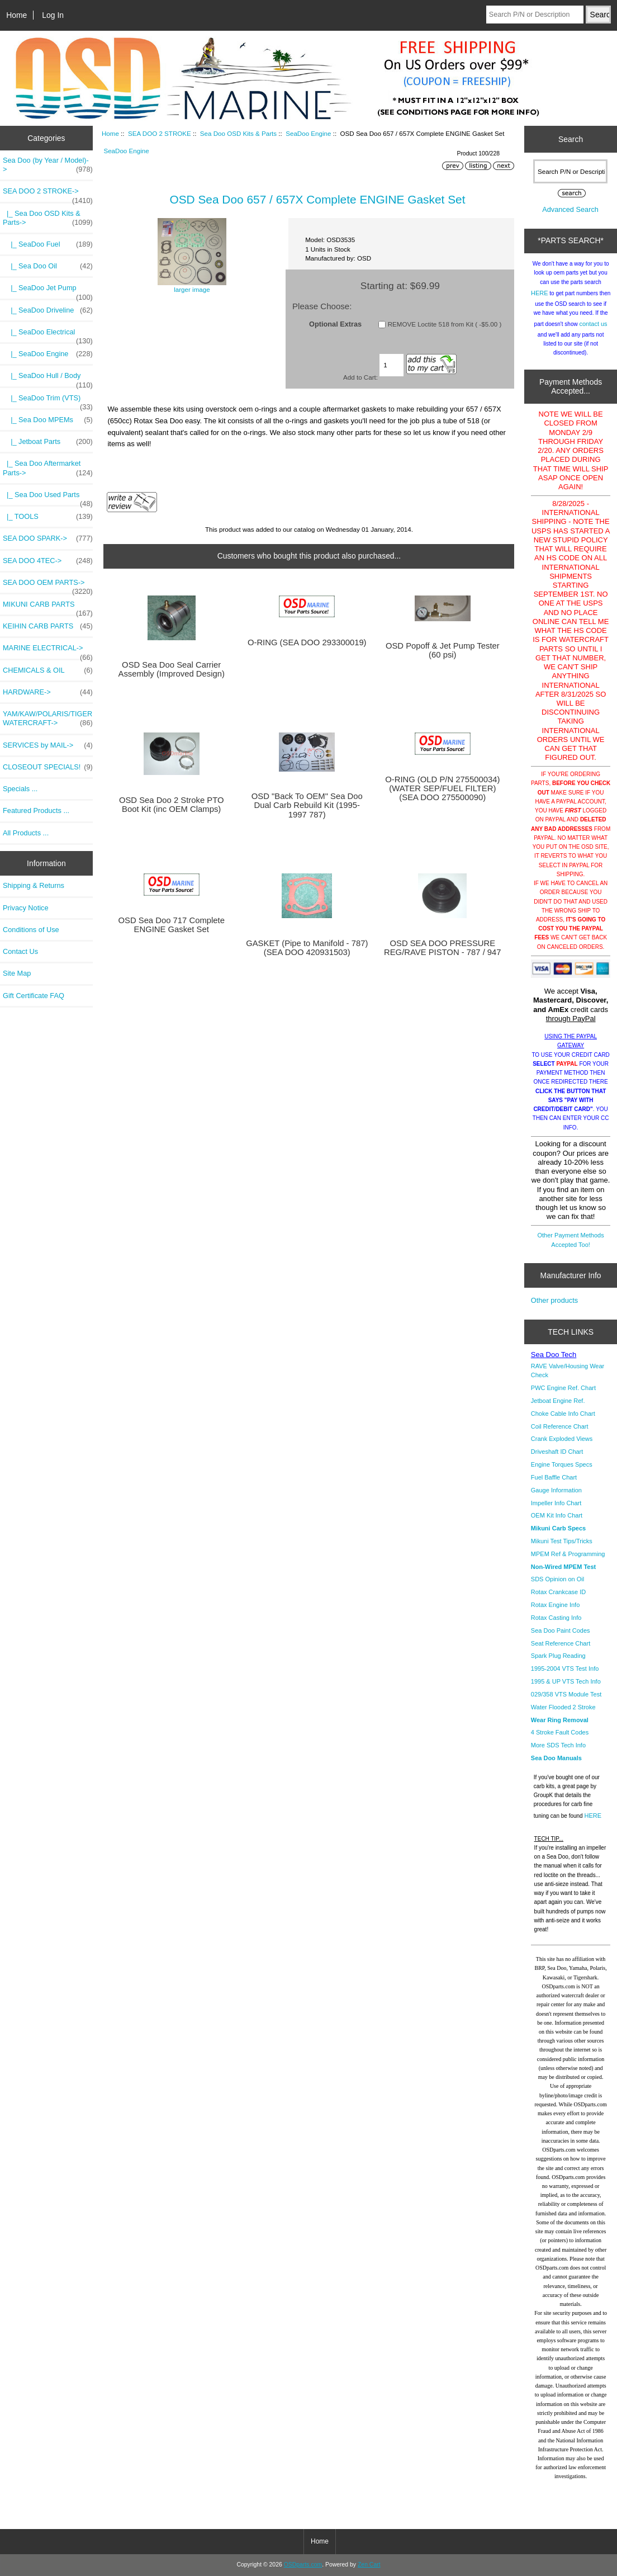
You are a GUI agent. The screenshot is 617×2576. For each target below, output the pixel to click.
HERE (539, 293)
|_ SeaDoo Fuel (48, 244)
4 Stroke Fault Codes (559, 1732)
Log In (53, 15)
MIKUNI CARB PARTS (48, 607)
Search (570, 139)
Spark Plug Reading (558, 1655)
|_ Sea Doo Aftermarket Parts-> (48, 468)
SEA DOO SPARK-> (48, 538)
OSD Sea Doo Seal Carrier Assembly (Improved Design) (171, 669)
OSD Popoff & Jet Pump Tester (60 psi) (443, 650)
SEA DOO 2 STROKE (159, 133)
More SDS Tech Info (558, 1745)
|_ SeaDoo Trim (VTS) (48, 401)
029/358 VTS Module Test (566, 1694)
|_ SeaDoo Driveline (48, 310)
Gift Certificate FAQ (33, 995)
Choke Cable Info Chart (563, 1413)
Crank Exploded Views (561, 1438)
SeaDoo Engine (308, 133)
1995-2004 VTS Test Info (565, 1668)
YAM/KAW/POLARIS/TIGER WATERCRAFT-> (48, 718)
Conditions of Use (31, 929)
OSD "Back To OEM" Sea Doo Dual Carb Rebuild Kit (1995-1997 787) (307, 805)
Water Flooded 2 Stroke (563, 1707)
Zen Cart (369, 2564)
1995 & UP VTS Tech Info (566, 1681)
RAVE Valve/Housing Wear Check (567, 1370)
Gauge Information (556, 1490)
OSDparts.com (303, 2564)
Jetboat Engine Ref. (558, 1400)
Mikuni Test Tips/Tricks (561, 1541)
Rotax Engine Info (555, 1604)
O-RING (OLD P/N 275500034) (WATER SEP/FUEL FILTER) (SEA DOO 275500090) (442, 788)
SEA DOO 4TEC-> (48, 560)
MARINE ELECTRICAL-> (48, 651)
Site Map (17, 973)
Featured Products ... (36, 810)
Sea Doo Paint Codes (560, 1630)
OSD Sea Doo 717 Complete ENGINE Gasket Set (171, 925)
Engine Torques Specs (561, 1464)
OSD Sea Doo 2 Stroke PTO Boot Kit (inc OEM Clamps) (171, 805)
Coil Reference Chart (559, 1426)
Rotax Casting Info (556, 1617)
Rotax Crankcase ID (558, 1592)
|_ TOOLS (48, 516)
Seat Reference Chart (560, 1643)
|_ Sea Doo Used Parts (48, 497)
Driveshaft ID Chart (557, 1451)
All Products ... (26, 833)
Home (16, 15)
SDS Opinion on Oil (557, 1579)
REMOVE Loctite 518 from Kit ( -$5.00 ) (445, 324)
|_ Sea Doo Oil (48, 266)
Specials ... (20, 788)
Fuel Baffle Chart (554, 1477)
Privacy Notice (25, 908)
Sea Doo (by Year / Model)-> (48, 165)
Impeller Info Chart (556, 1503)
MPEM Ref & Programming (568, 1554)
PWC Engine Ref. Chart (563, 1387)
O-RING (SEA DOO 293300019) (307, 642)
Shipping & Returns (33, 885)
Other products (554, 1300)
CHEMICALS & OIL (48, 670)
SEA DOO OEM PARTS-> (48, 585)
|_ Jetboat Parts (48, 441)
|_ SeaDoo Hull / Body (48, 378)
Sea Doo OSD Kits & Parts (238, 133)
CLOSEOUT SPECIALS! (48, 767)
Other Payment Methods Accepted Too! (570, 1239)
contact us (593, 323)
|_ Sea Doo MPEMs (48, 419)
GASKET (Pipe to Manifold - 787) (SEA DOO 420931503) (307, 948)
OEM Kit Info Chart (556, 1515)
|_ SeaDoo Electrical (48, 335)
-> (48, 194)
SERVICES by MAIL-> (48, 745)
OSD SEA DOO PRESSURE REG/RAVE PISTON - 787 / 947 (442, 948)
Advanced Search (570, 209)
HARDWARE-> (48, 692)
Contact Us (20, 951)
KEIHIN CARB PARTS (48, 626)
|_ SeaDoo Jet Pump (48, 290)
